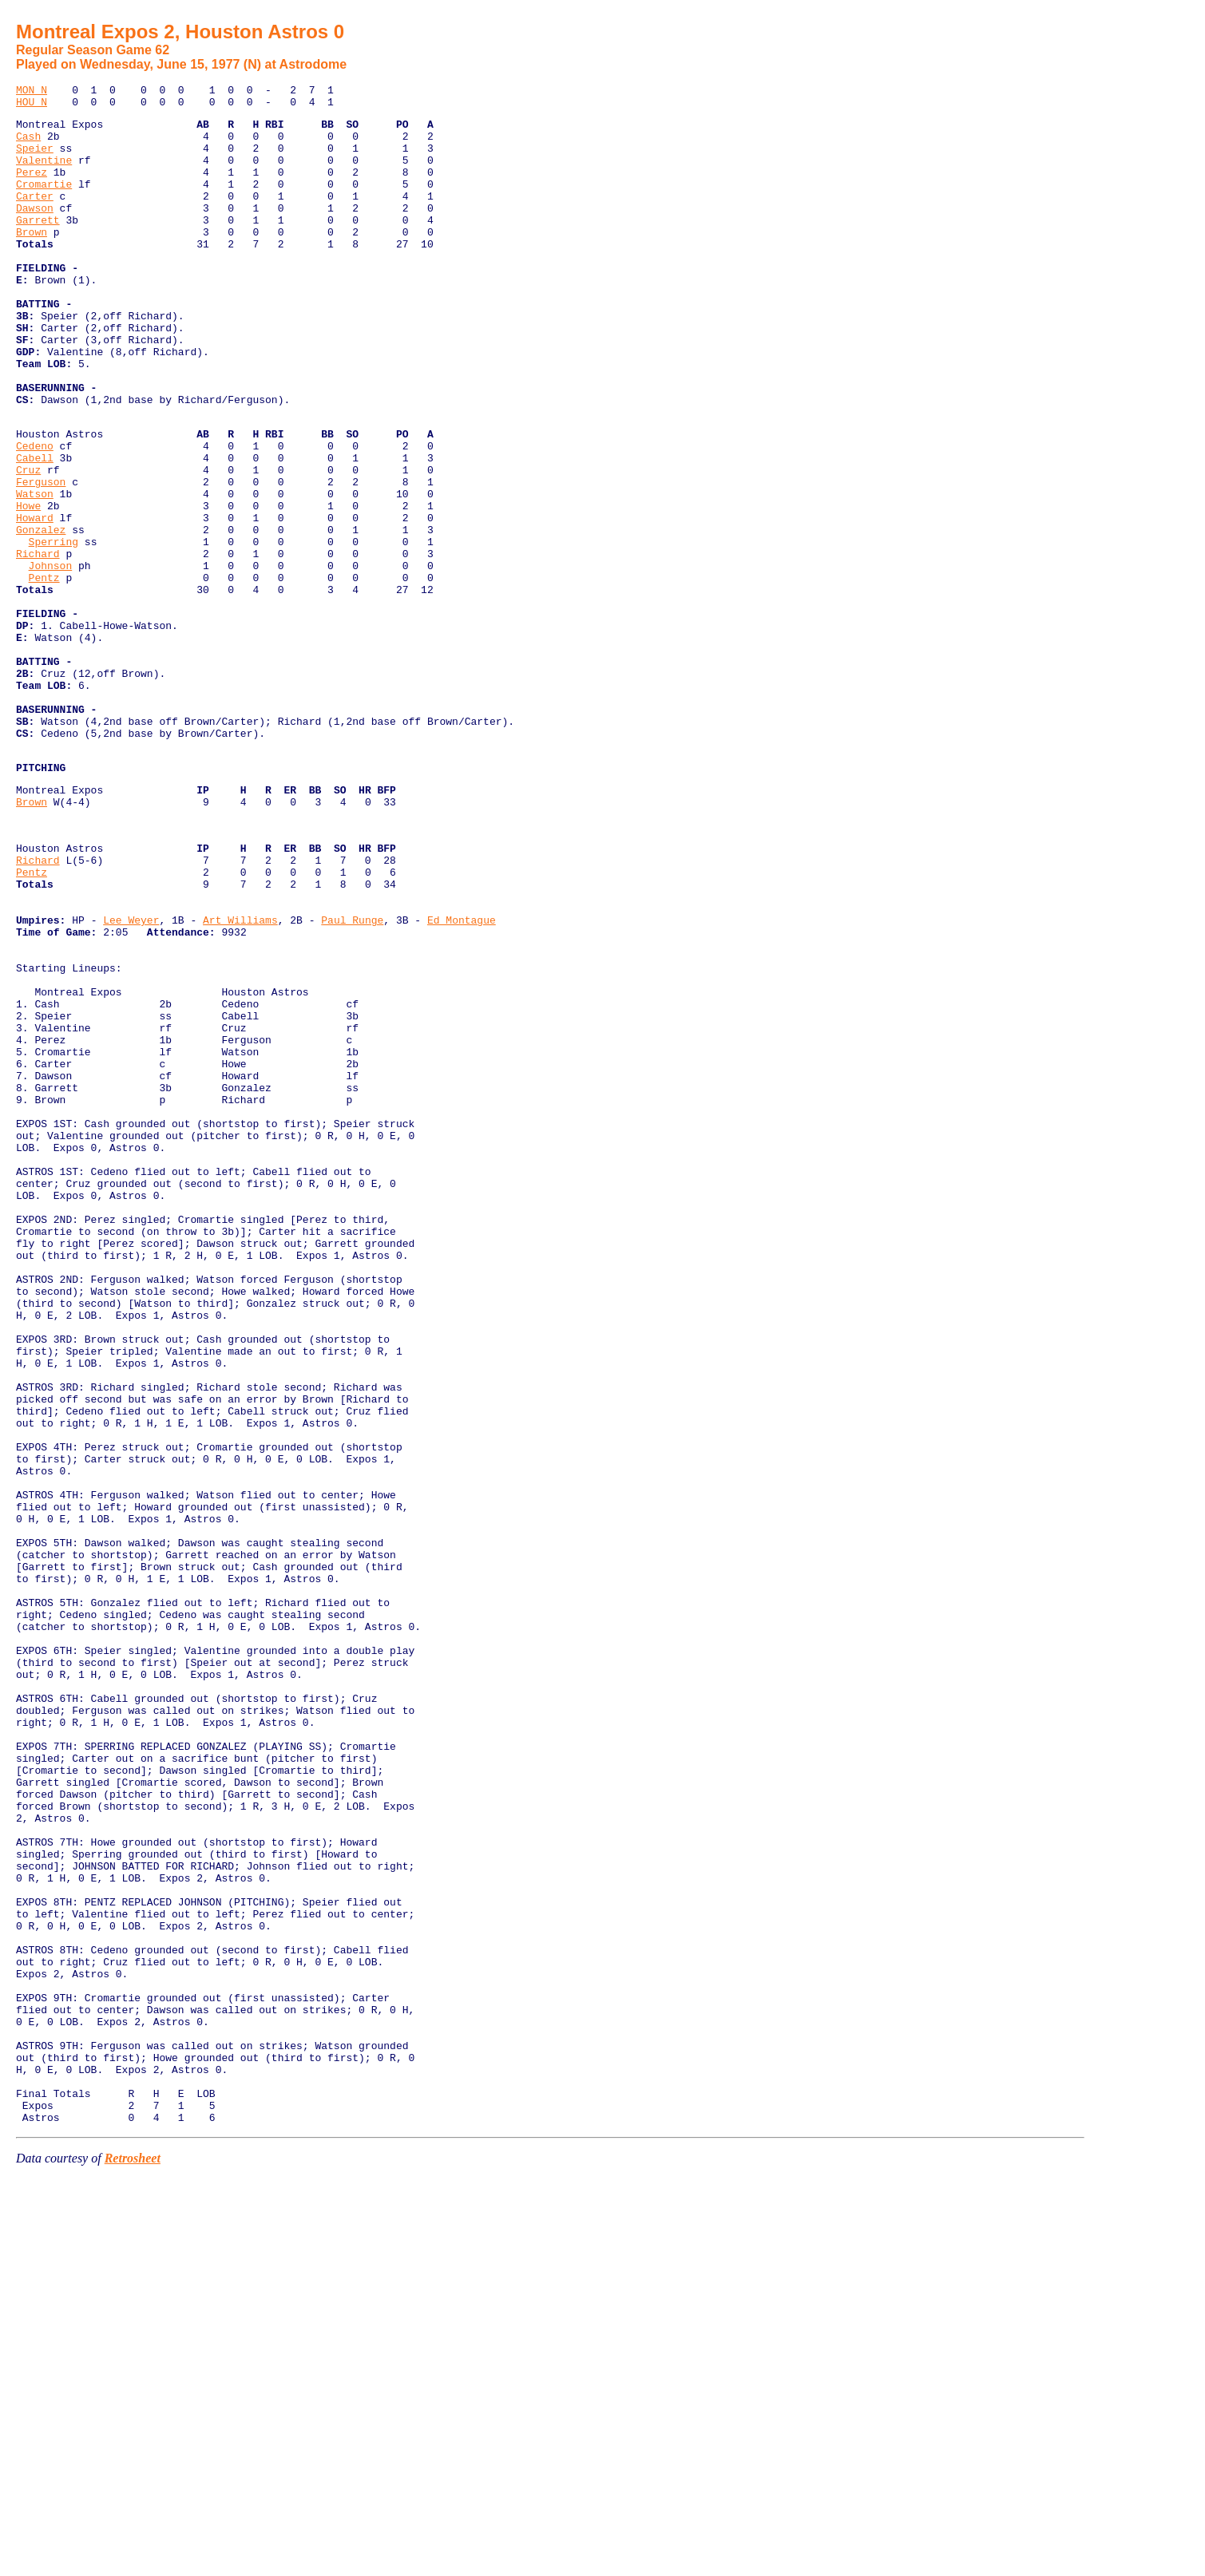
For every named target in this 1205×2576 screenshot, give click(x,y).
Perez (31, 188)
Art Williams (240, 1077)
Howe (28, 587)
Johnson (51, 658)
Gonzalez (40, 615)
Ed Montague (461, 1077)
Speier (35, 159)
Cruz (28, 543)
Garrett (38, 246)
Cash (28, 145)
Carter (35, 217)
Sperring (53, 630)
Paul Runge (352, 1077)
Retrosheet (133, 2555)
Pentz (44, 673)
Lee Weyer (131, 1077)
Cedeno (35, 515)
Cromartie (44, 203)
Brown (31, 260)
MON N (31, 92)
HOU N (31, 106)
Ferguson (40, 558)
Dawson (35, 231)
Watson (35, 572)
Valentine (44, 174)
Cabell (35, 529)
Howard (35, 601)
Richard (38, 644)
